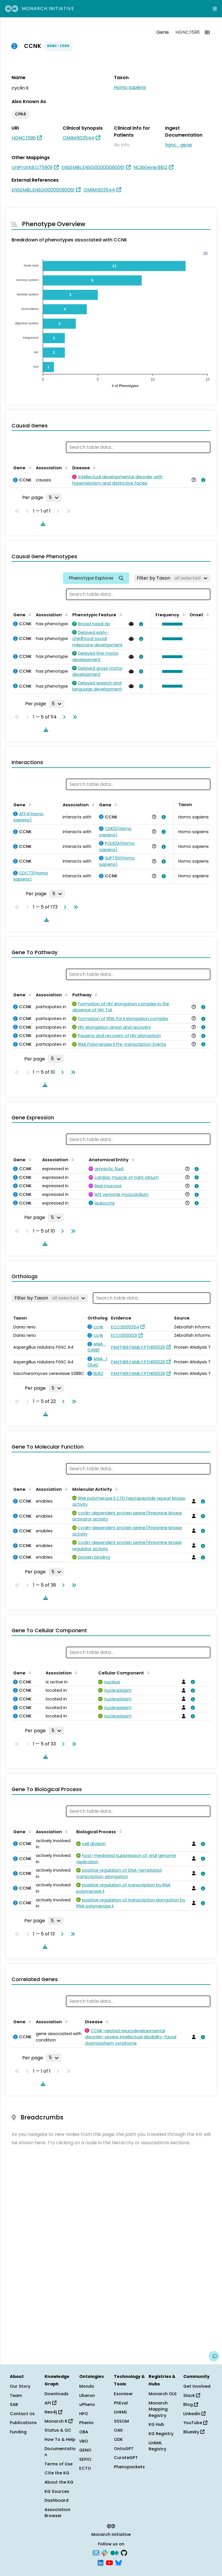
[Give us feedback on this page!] (214, 2356)
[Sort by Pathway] (95, 994)
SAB (14, 2404)
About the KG (59, 2482)
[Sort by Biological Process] (119, 1831)
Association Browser (57, 2513)
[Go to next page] (63, 717)
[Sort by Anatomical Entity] (132, 1159)
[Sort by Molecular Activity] (115, 1489)
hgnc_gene (178, 145)
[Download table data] (42, 523)
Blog (190, 2404)
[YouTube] (109, 2562)
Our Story (20, 2386)
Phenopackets (129, 2467)
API (50, 2403)
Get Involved (196, 2386)
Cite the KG (57, 2473)
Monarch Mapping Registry (158, 2409)
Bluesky (193, 2432)
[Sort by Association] (65, 467)
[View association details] (202, 480)
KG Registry (161, 2434)
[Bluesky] (118, 2562)
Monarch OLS (163, 2394)
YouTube (195, 2423)
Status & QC (58, 2430)
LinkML (120, 2412)
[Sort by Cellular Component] (147, 1672)
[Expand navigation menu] (215, 8)
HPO (83, 2414)
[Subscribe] (96, 2552)
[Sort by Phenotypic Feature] (119, 614)
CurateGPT (126, 2457)
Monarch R (59, 2421)
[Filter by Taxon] (172, 578)
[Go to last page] (73, 717)
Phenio (86, 2423)
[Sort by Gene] (28, 467)
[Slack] (104, 2552)
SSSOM (121, 2421)
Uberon (87, 2395)
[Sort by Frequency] (182, 614)
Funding (18, 2432)
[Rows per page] (54, 498)
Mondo (86, 2386)
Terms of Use (59, 2464)
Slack (191, 2395)
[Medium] (114, 2552)
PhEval (121, 2403)
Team (16, 2395)
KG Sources (57, 2491)
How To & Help (60, 2439)
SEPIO (85, 2459)
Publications (23, 2423)
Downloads (57, 2394)
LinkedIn (194, 2414)
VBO (83, 2441)
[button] (171, 624)
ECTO (85, 2468)
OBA (83, 2432)
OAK (118, 2430)
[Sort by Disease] (93, 467)
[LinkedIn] (100, 2562)
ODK (118, 2439)
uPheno (87, 2404)
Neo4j (53, 2412)
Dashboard (57, 2500)
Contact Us (22, 2414)
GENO (85, 2450)
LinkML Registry (157, 2446)
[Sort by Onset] (206, 614)
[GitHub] (124, 2552)
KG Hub (156, 2424)
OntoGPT (124, 2449)
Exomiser (123, 2394)
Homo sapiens (130, 87)
